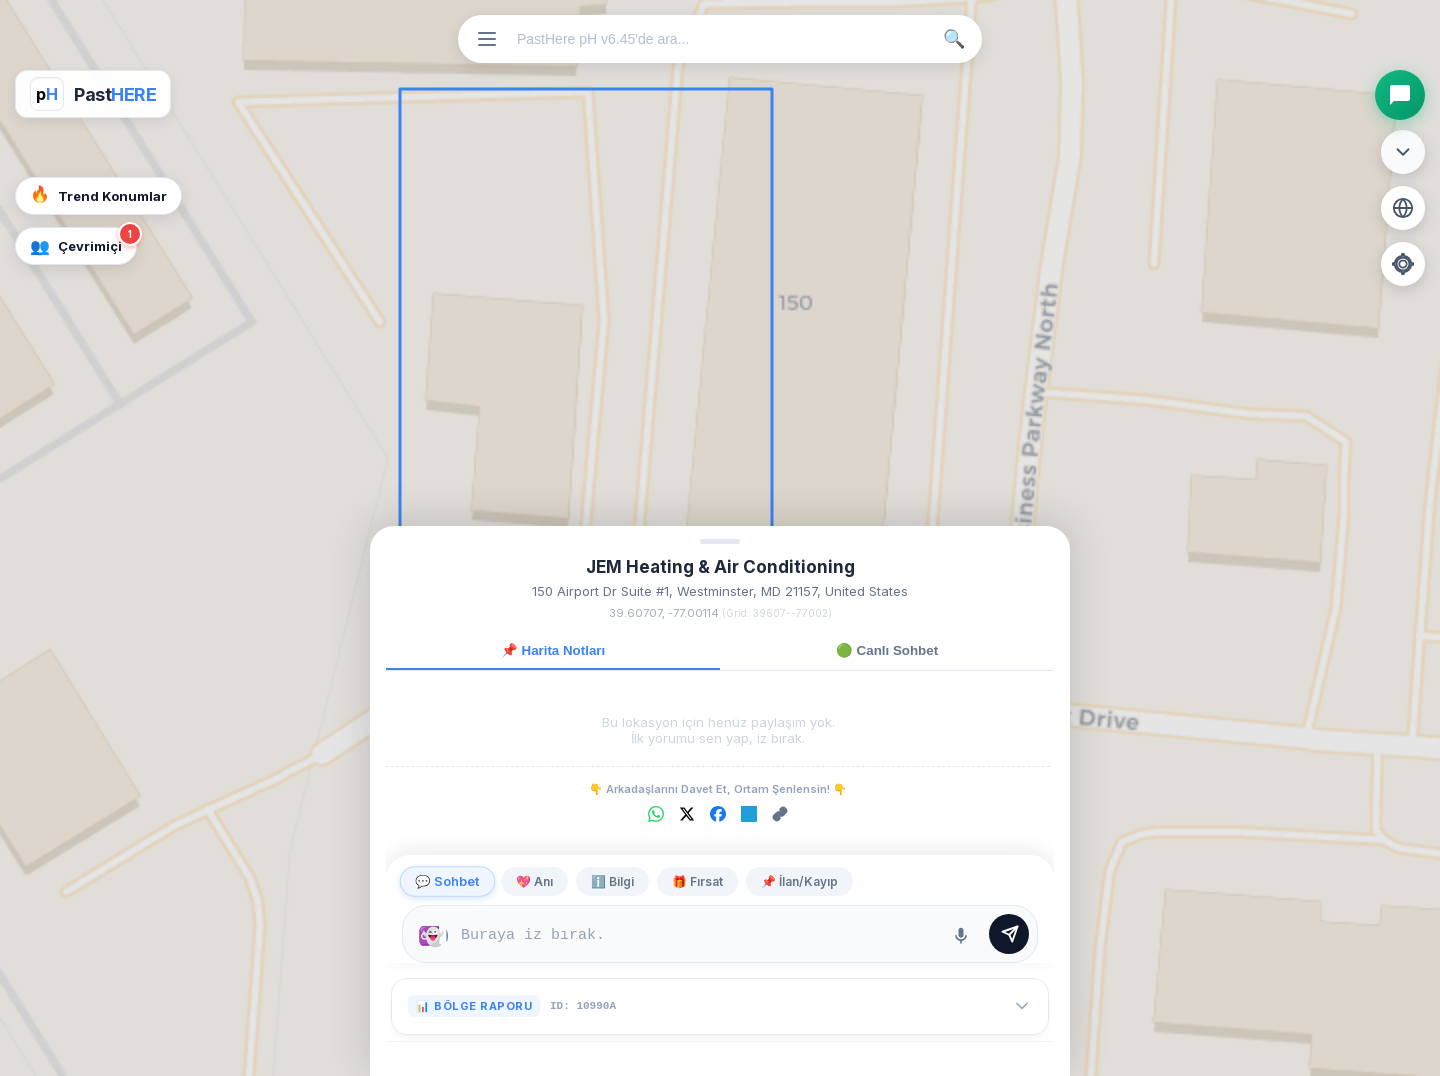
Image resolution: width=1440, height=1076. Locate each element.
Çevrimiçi (83, 241)
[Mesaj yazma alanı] (697, 935)
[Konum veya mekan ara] (725, 39)
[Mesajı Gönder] (1009, 934)
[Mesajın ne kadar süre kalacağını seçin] (433, 936)
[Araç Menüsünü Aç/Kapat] (1403, 152)
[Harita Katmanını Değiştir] (1403, 208)
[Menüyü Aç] (487, 39)
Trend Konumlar (98, 195)
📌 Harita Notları (553, 650)
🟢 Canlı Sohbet (887, 650)
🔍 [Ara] (954, 39)
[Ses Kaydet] (961, 936)
